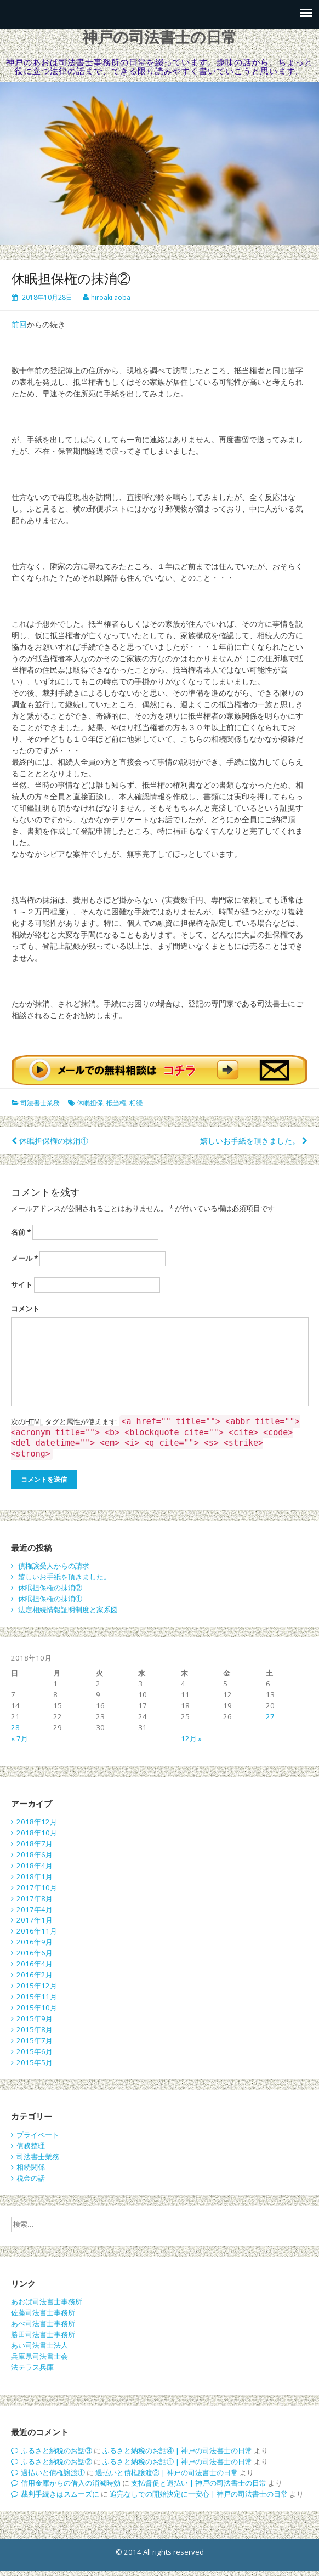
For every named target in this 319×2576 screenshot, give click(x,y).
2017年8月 (34, 1898)
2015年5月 (34, 2062)
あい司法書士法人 (39, 2345)
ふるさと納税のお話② (56, 2461)
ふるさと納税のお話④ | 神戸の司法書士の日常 (177, 2450)
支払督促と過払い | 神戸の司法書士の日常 (198, 2483)
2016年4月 (34, 1964)
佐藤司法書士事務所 (43, 2312)
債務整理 (30, 2146)
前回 (19, 324)
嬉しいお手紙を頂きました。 (250, 1140)
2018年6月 (34, 1855)
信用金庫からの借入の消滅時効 (71, 2483)
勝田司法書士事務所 (43, 2334)
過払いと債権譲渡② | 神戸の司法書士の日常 (166, 2472)
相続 (136, 1102)
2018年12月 (36, 1822)
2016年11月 (36, 1931)
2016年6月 (34, 1953)
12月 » (191, 1738)
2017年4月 (34, 1909)
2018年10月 (36, 1833)
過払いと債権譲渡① (53, 2472)
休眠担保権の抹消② (50, 1588)
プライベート (37, 2135)
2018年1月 (34, 1876)
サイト (21, 1284)
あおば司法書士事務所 (46, 2301)
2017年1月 (34, 1920)
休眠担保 (90, 1102)
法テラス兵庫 (32, 2367)
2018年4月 (34, 1865)
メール (24, 1258)
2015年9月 (34, 2018)
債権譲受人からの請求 (53, 1566)
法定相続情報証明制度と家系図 (68, 1609)
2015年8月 (34, 2029)
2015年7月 (34, 2040)
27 (270, 1716)
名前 (21, 1232)
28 (15, 1727)
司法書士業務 (40, 1102)
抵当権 (116, 1102)
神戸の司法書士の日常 (159, 37)
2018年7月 (34, 1844)
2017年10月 (36, 1887)
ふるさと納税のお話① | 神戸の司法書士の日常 (177, 2461)
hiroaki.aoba (110, 297)
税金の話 (30, 2178)
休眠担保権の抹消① (53, 1140)
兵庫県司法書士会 (39, 2356)
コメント (25, 1308)
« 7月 (19, 1738)
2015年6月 (34, 2051)
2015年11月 (36, 1996)
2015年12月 (36, 1986)
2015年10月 (36, 2007)
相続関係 (30, 2167)
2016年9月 (34, 1942)
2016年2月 (34, 1975)
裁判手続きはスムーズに (60, 2494)
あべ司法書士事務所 (43, 2323)
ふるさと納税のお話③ (56, 2450)
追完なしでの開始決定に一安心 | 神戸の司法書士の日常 (199, 2494)
